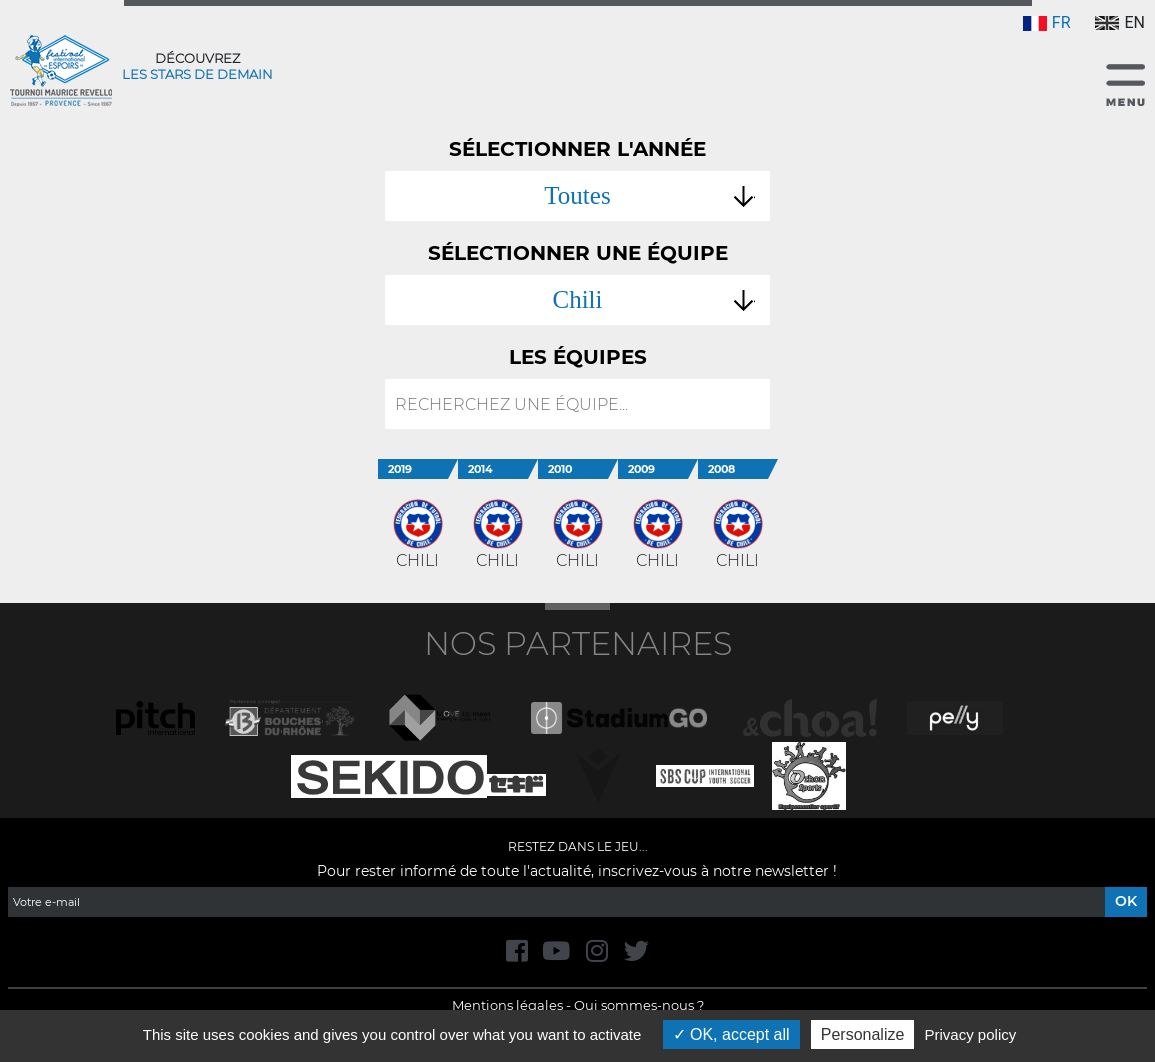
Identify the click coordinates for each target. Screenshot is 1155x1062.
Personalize (863, 1034)
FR (1047, 22)
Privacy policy (971, 1034)
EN (1120, 22)
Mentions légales (507, 1005)
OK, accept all (731, 1034)
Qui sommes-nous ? (639, 1005)
